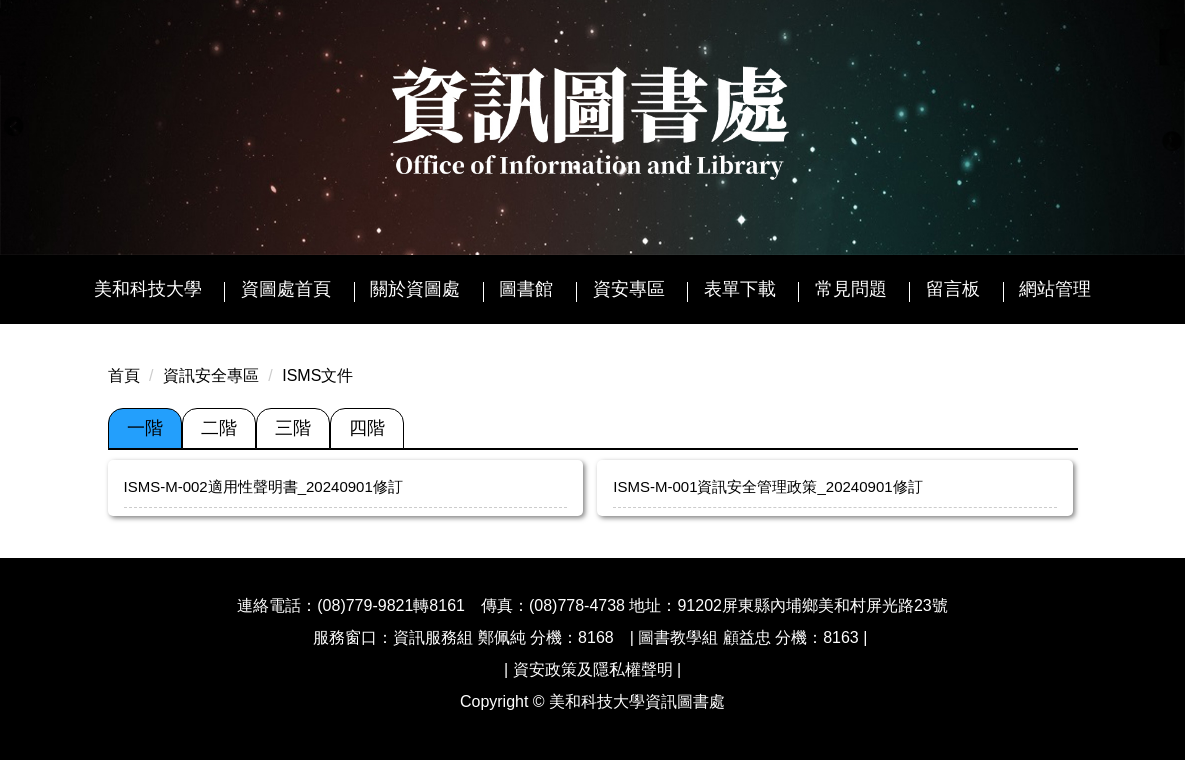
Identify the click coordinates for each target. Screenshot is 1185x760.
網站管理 (1055, 289)
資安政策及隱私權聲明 (593, 669)
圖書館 (526, 289)
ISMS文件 (317, 375)
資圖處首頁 (286, 289)
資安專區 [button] (629, 289)
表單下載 (740, 289)
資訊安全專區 (211, 375)
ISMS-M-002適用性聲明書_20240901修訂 (263, 486)
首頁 (124, 375)
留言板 (953, 289)
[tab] (145, 429)
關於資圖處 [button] (415, 289)
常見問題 (851, 289)
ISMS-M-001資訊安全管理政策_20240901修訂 (767, 486)
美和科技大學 (148, 289)
